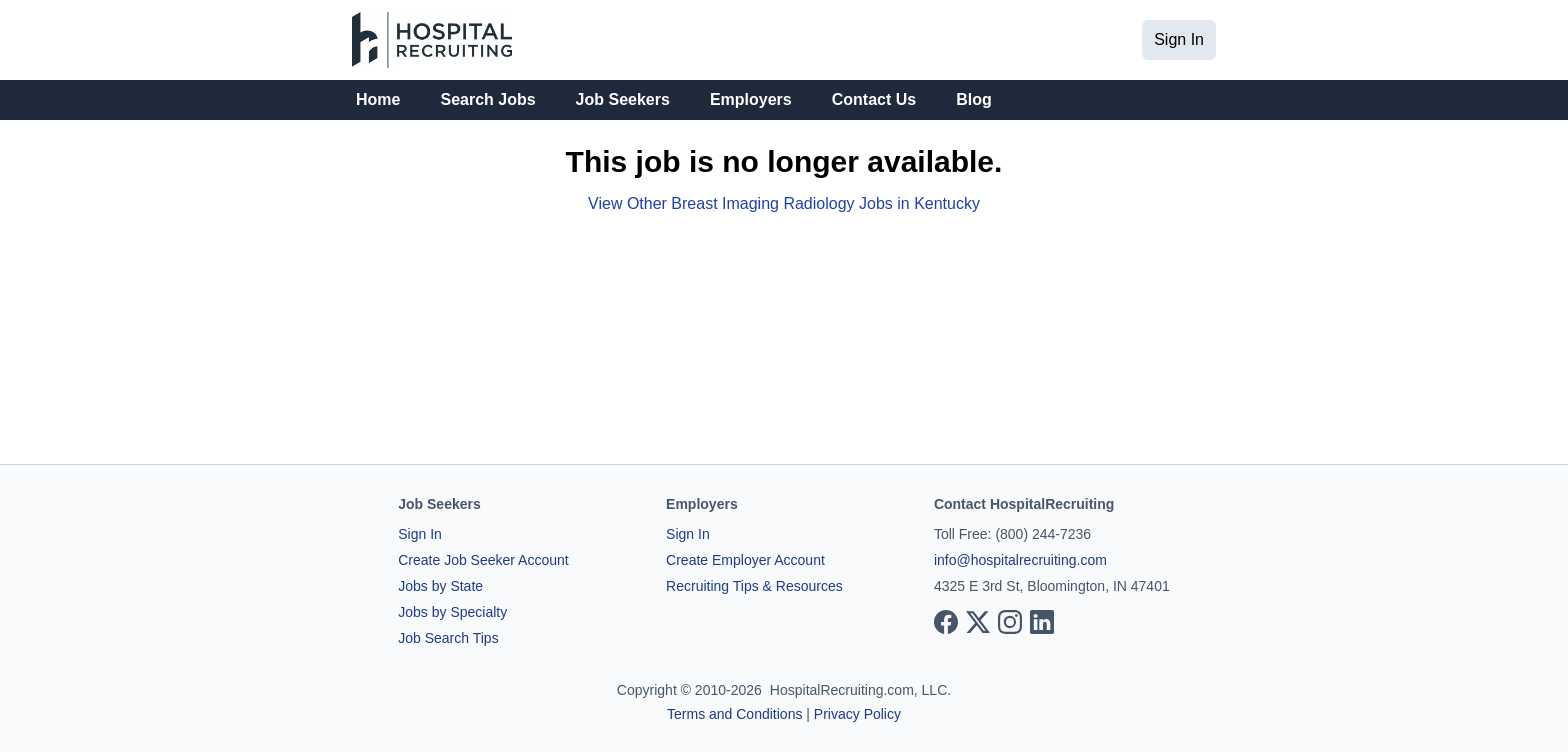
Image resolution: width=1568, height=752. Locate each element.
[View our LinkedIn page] (1042, 622)
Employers (751, 99)
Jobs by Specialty (452, 612)
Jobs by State (440, 586)
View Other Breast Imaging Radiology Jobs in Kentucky (784, 203)
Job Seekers (623, 99)
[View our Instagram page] (1010, 622)
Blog (974, 99)
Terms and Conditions (734, 714)
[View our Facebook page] (946, 622)
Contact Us (874, 99)
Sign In (1179, 39)
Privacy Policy (857, 714)
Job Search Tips (448, 638)
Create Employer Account (745, 560)
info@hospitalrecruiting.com (1020, 560)
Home (378, 99)
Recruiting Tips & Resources (754, 586)
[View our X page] (978, 622)
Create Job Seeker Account (483, 560)
